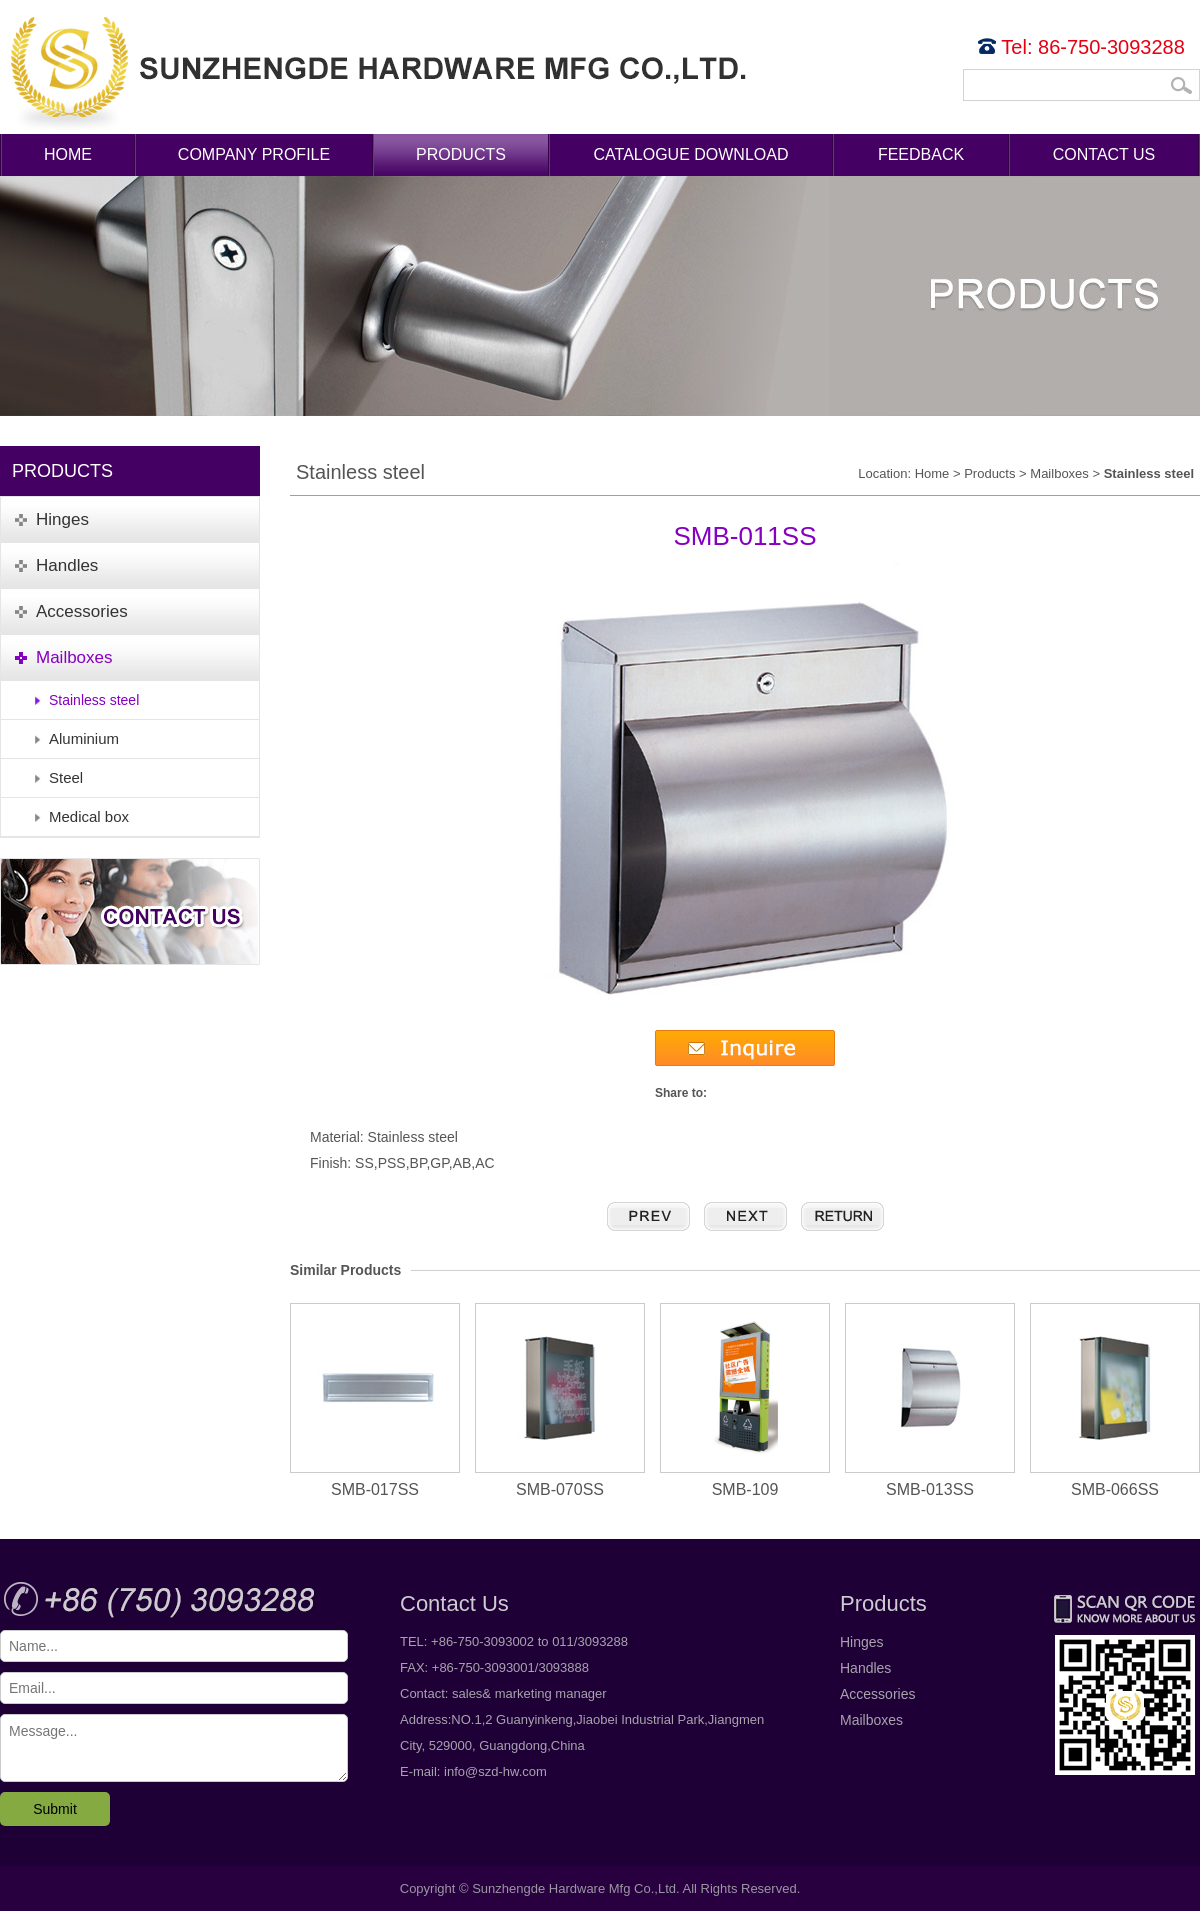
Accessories (877, 1694)
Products (461, 154)
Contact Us (1104, 154)
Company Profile (254, 154)
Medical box (89, 816)
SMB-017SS (375, 1400)
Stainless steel (94, 700)
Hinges (862, 1642)
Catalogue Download (691, 154)
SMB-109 (745, 1400)
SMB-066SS (1115, 1400)
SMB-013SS (930, 1400)
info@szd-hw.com (495, 1771)
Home (68, 154)
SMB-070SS (560, 1400)
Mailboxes (1059, 473)
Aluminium (84, 738)
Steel (66, 777)
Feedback (921, 154)
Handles (865, 1668)
